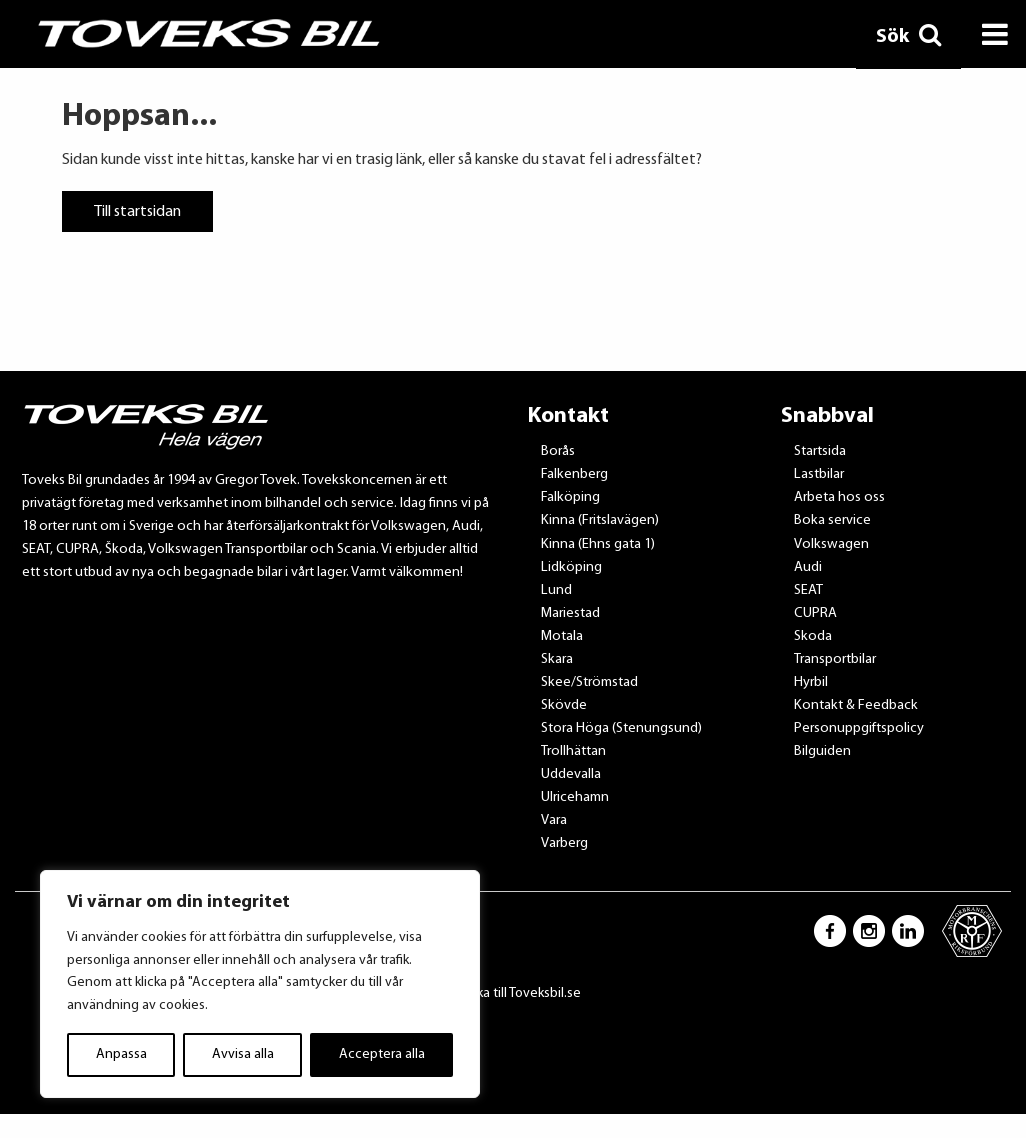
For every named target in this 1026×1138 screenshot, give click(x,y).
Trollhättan (573, 751)
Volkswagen (831, 544)
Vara (554, 820)
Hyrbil (811, 682)
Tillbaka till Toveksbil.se (513, 993)
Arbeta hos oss (839, 497)
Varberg (564, 843)
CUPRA (815, 613)
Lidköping (571, 567)
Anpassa (121, 1054)
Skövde (564, 705)
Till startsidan (137, 211)
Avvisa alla (243, 1054)
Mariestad (570, 613)
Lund (556, 590)
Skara (557, 659)
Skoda (813, 636)
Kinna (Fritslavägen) (600, 520)
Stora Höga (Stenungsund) (621, 728)
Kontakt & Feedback (856, 705)
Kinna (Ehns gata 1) (598, 544)
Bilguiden (822, 751)
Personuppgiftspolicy (859, 728)
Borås (558, 451)
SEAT (808, 590)
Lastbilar (819, 474)
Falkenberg (574, 474)
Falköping (570, 497)
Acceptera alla (382, 1054)
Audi (808, 567)
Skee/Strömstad (589, 682)
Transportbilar (835, 659)
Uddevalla (571, 774)
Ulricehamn (575, 797)
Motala (562, 636)
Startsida (820, 451)
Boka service (832, 520)
